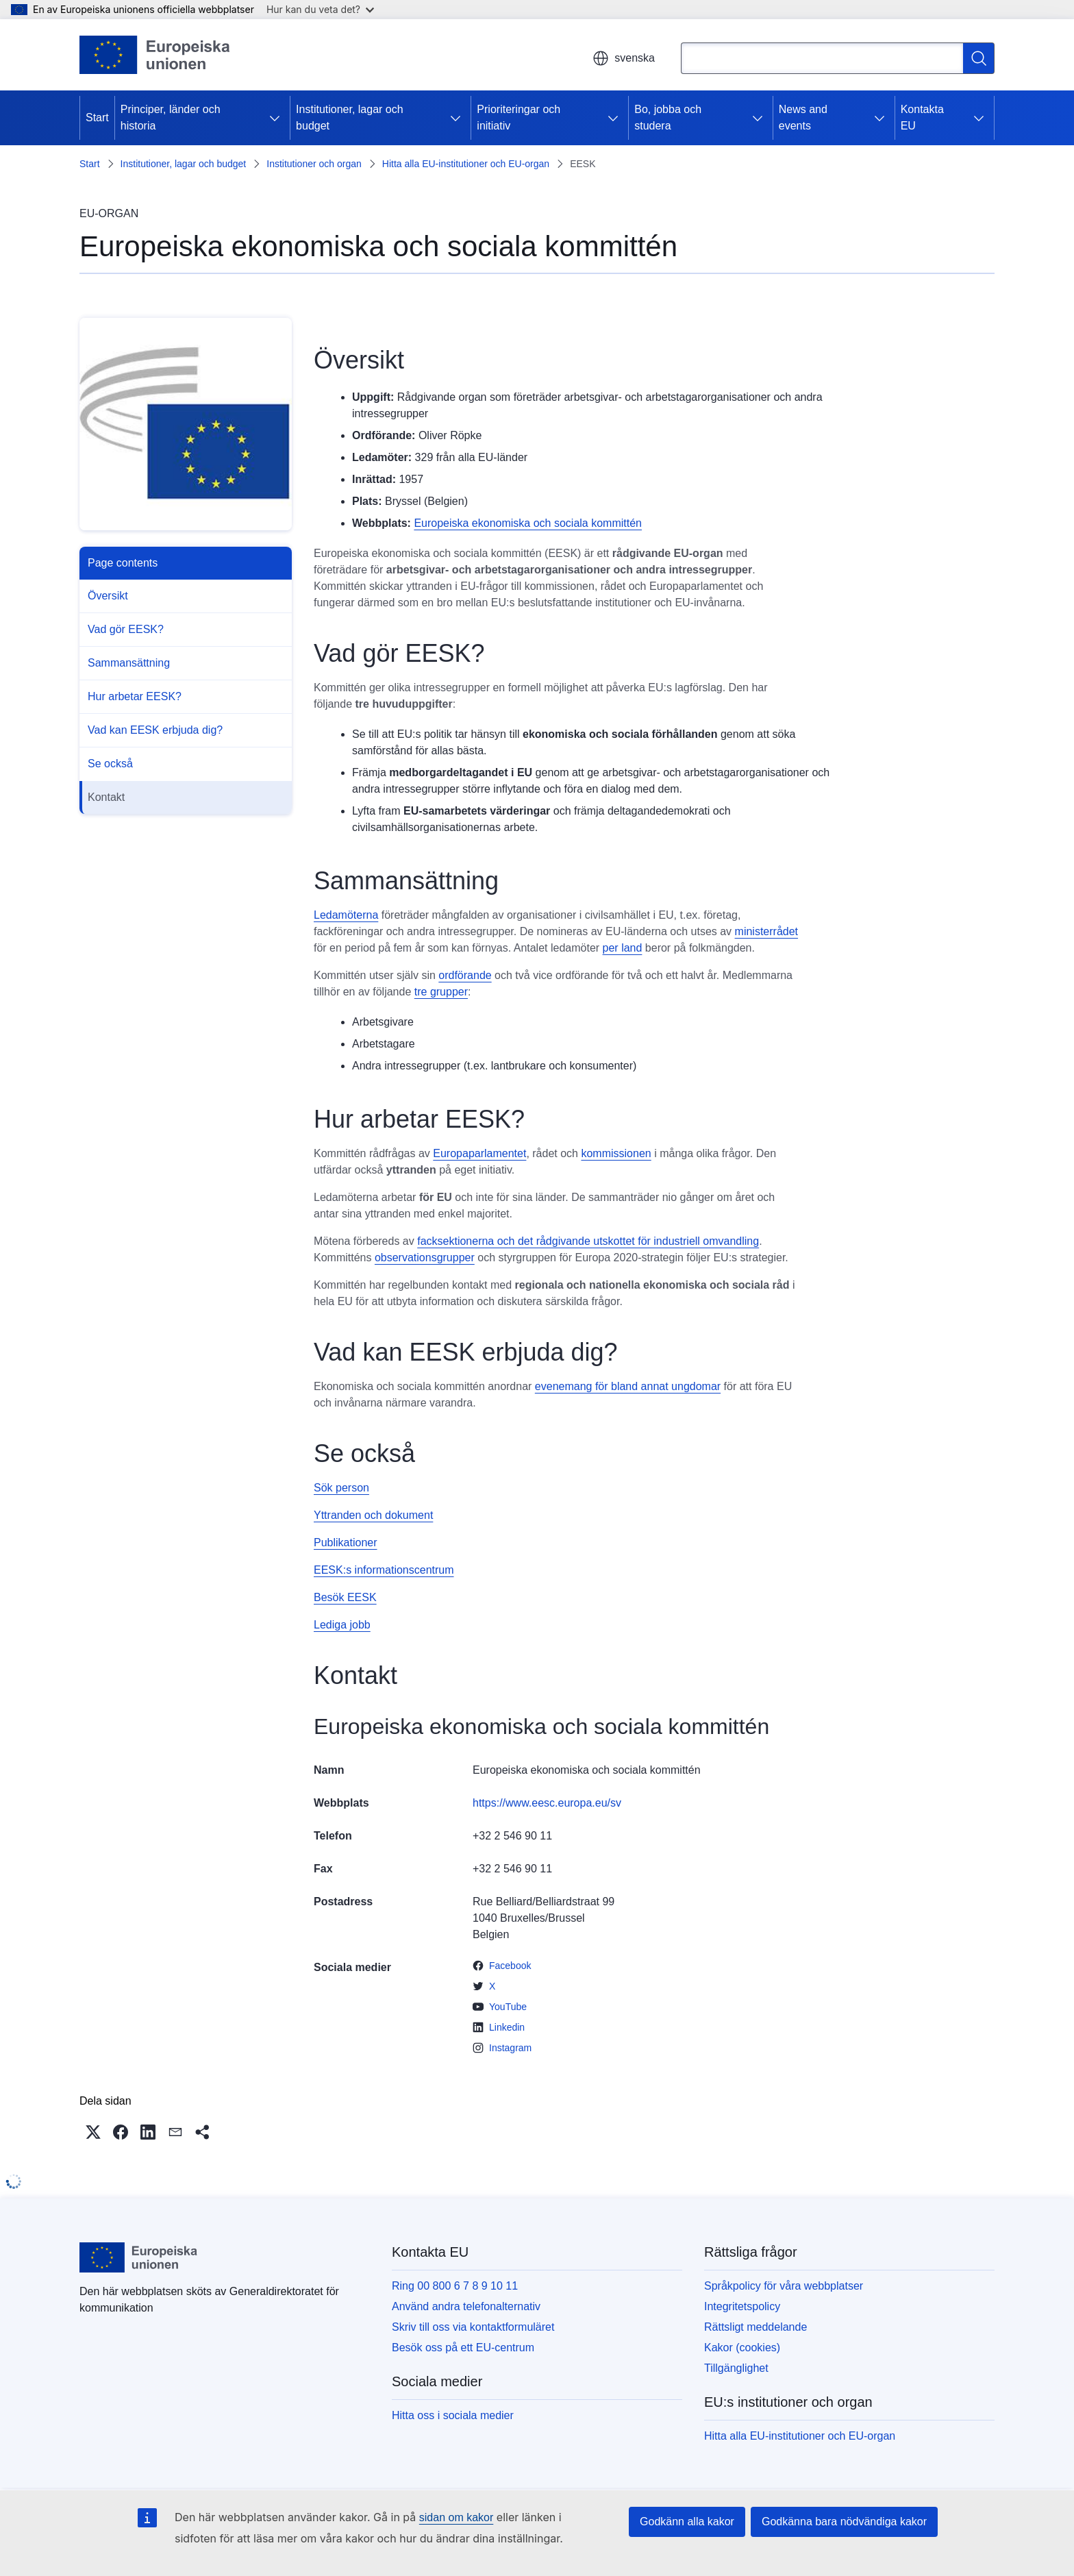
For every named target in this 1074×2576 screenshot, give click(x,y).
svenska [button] (623, 58)
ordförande (464, 975)
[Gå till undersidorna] (275, 117)
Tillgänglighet (736, 2368)
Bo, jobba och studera (667, 117)
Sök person (341, 1488)
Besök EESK (345, 1597)
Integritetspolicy (742, 2306)
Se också (110, 763)
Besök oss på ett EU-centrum (463, 2347)
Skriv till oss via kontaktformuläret (473, 2327)
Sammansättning (129, 663)
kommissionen (616, 1153)
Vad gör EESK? (126, 629)
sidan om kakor (456, 2517)
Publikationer (345, 1542)
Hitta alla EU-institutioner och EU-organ (465, 163)
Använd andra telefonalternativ (466, 2306)
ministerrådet (766, 931)
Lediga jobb (342, 1625)
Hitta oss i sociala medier (453, 2415)
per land (622, 948)
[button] (93, 2132)
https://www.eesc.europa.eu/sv (547, 1803)
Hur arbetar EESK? (135, 696)
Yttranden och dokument (373, 1515)
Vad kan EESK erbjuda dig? (155, 730)
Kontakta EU (922, 117)
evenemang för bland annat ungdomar (628, 1386)
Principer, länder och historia (171, 117)
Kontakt (106, 797)
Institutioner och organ (314, 163)
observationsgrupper (425, 1257)
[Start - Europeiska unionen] (155, 55)
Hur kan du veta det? (320, 9)
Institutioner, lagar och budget (349, 117)
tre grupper (441, 992)
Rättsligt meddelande (755, 2327)
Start (97, 117)
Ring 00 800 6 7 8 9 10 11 (455, 2286)
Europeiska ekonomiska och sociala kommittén (528, 523)
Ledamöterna (346, 915)
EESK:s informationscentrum (384, 1570)
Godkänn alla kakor (687, 2521)
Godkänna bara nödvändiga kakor (844, 2521)
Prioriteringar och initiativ (518, 117)
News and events (803, 117)
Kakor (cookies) (742, 2347)
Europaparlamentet (479, 1153)
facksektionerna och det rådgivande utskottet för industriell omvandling (588, 1241)
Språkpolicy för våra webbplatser (783, 2286)
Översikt (108, 596)
